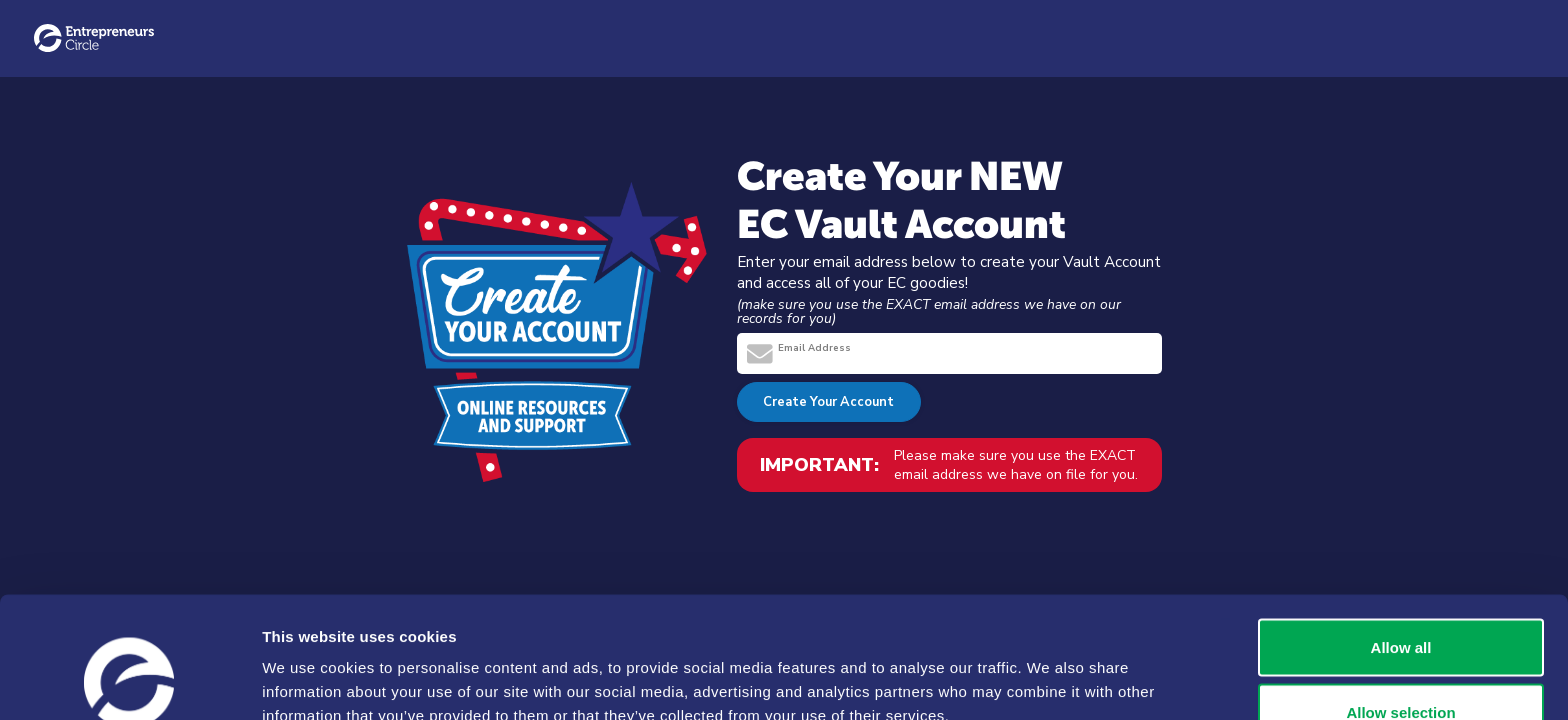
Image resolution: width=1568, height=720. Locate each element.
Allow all (1401, 535)
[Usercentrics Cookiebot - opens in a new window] (129, 681)
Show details (1049, 668)
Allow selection (1400, 601)
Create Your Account (828, 402)
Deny (1401, 666)
